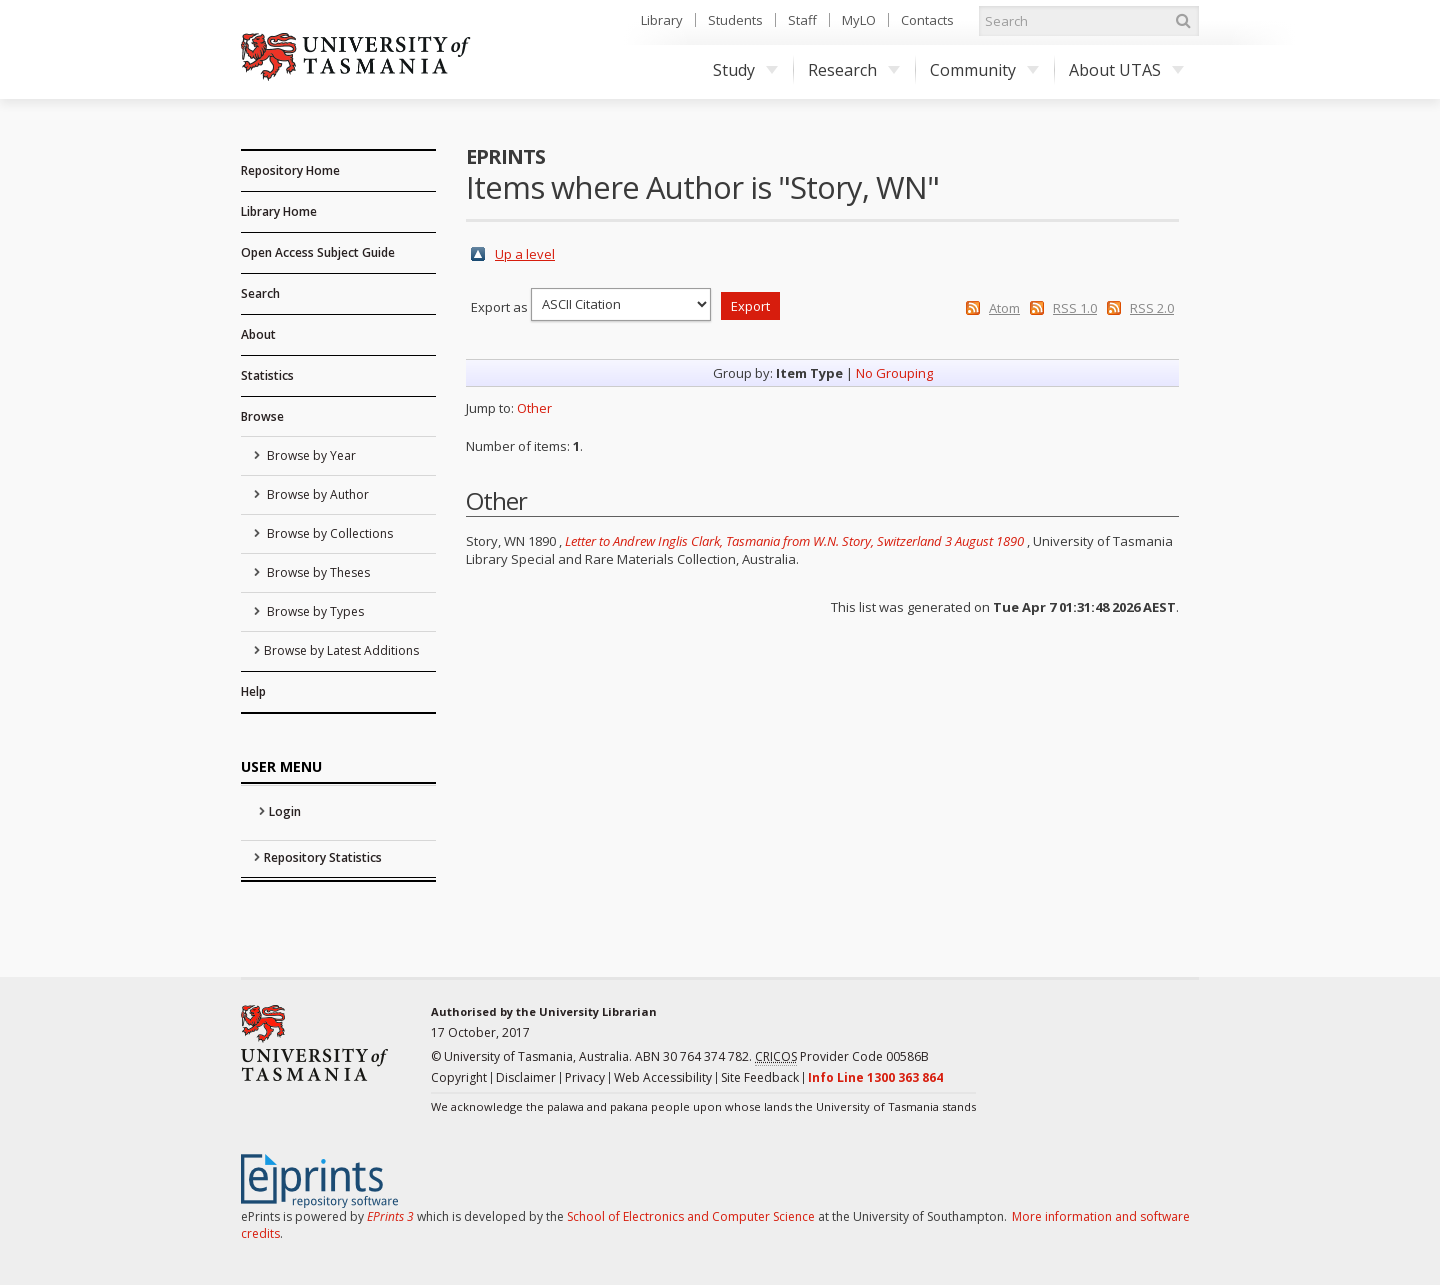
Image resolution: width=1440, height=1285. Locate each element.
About (258, 334)
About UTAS (1126, 70)
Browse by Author (316, 494)
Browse (262, 416)
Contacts (927, 20)
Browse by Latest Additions (341, 650)
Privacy (585, 1077)
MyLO (859, 20)
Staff (802, 20)
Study (745, 70)
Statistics (267, 375)
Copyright (459, 1077)
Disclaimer (526, 1077)
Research (854, 70)
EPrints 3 (390, 1216)
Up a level (525, 254)
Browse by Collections (328, 533)
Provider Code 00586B (842, 1057)
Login (285, 811)
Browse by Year (310, 455)
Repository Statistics (323, 857)
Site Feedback (760, 1077)
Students (735, 20)
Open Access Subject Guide (318, 252)
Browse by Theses (317, 572)
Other (534, 408)
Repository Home (290, 170)
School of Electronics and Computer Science (691, 1216)
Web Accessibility (663, 1077)
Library (662, 20)
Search (260, 293)
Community (984, 70)
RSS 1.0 (1075, 308)
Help (253, 691)
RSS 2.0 (1152, 308)
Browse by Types (314, 611)
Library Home (279, 211)
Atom (1004, 308)
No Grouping (894, 373)
